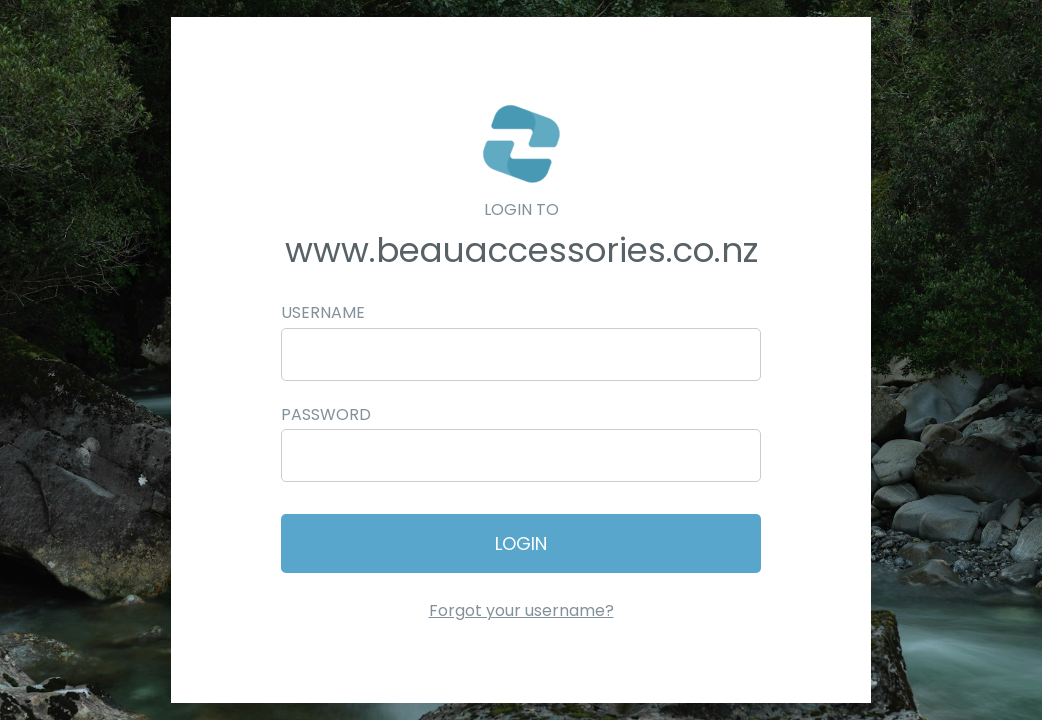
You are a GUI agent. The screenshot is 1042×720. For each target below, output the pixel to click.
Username (323, 312)
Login (521, 543)
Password (326, 414)
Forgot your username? (521, 610)
